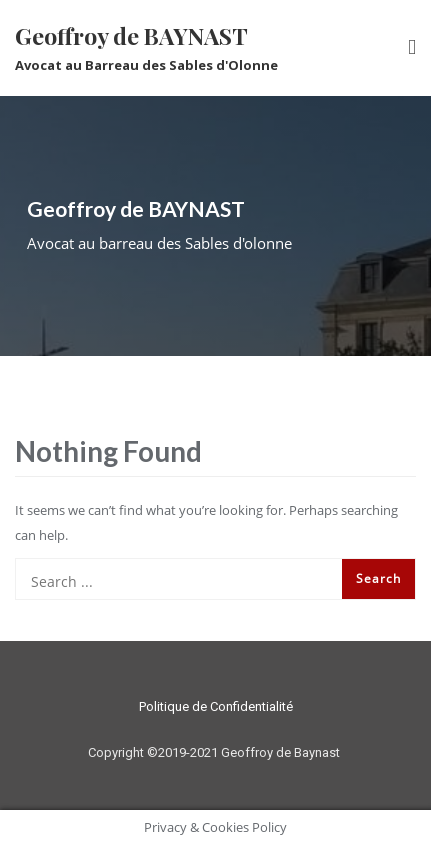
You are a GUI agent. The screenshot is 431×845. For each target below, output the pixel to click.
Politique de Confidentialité (216, 706)
